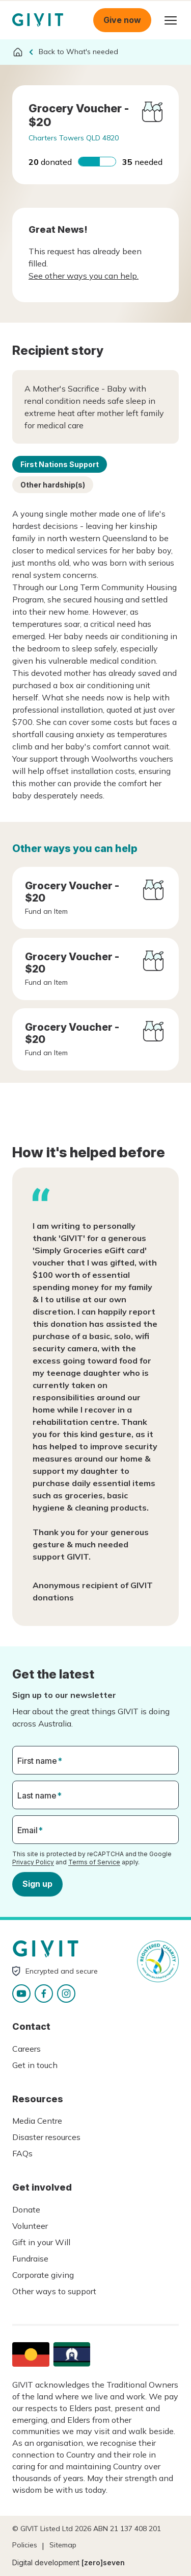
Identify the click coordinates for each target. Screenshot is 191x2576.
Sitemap (62, 2544)
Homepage (37, 20)
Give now (122, 20)
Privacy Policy (33, 1862)
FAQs (22, 2153)
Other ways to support (54, 2291)
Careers (26, 2049)
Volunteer (30, 2226)
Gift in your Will (41, 2242)
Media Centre (37, 2121)
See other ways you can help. (84, 276)
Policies (24, 2544)
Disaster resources (46, 2137)
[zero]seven (103, 2562)
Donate (26, 2209)
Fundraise (30, 2258)
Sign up (37, 1884)
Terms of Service (94, 1862)
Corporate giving (43, 2275)
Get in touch (35, 2065)
